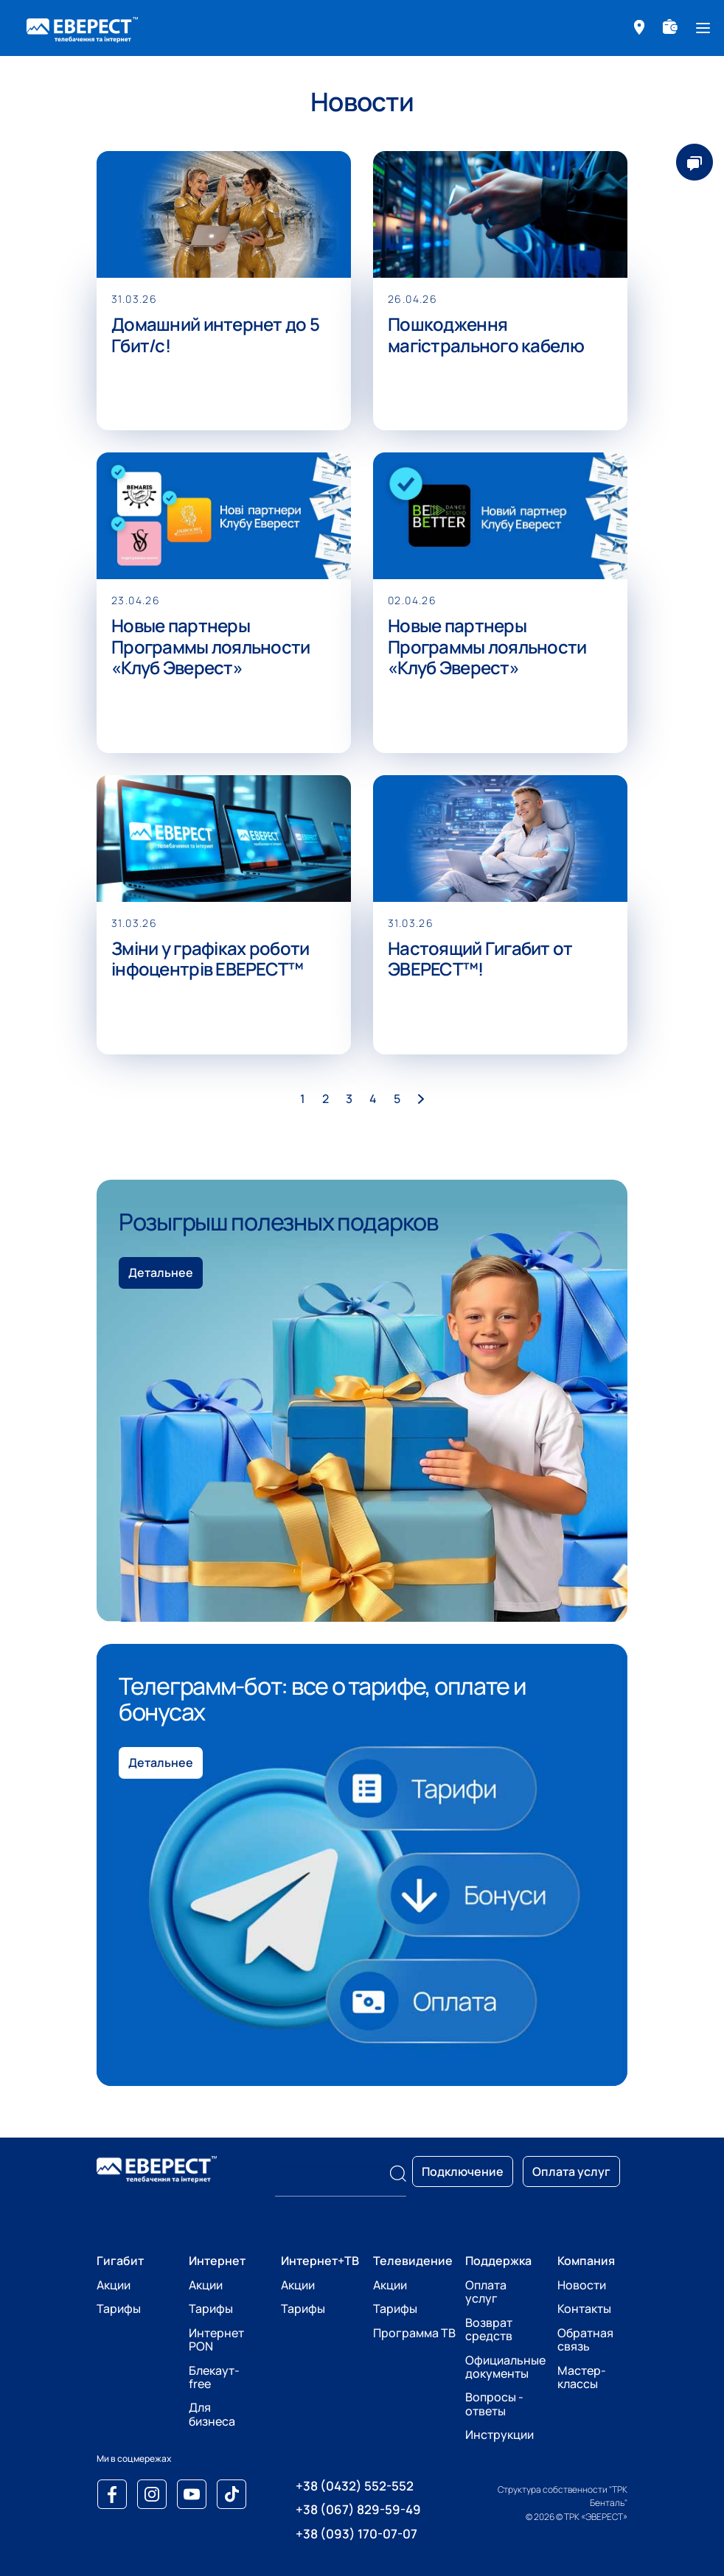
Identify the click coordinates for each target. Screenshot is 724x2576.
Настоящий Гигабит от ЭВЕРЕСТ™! (480, 958)
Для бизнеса (212, 2414)
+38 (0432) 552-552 (355, 2485)
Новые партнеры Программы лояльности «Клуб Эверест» (210, 646)
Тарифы (119, 2308)
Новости (581, 2285)
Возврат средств (488, 2329)
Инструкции (499, 2434)
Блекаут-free (214, 2377)
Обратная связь (585, 2339)
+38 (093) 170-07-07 (356, 2533)
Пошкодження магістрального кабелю (486, 334)
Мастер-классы (581, 2377)
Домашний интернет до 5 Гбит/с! (215, 334)
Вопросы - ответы (494, 2403)
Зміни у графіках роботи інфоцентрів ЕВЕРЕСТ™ (210, 958)
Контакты (584, 2308)
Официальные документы (505, 2366)
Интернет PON (216, 2339)
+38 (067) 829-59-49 (358, 2509)
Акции (113, 2285)
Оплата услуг (486, 2291)
